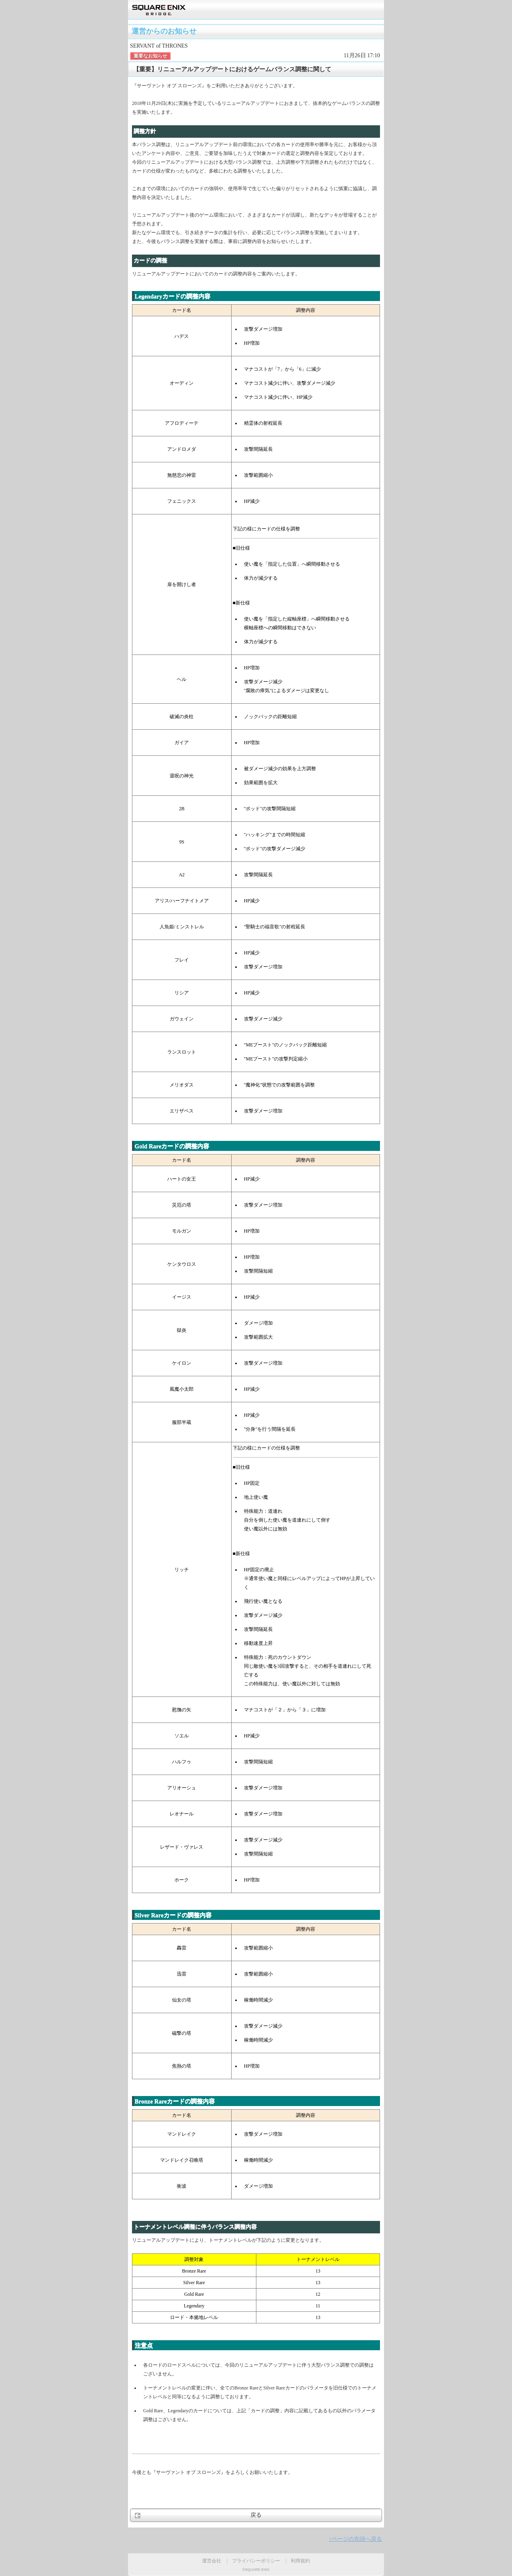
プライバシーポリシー (256, 2561)
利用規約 (300, 2561)
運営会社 (211, 2561)
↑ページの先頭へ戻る (355, 2539)
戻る (256, 2515)
